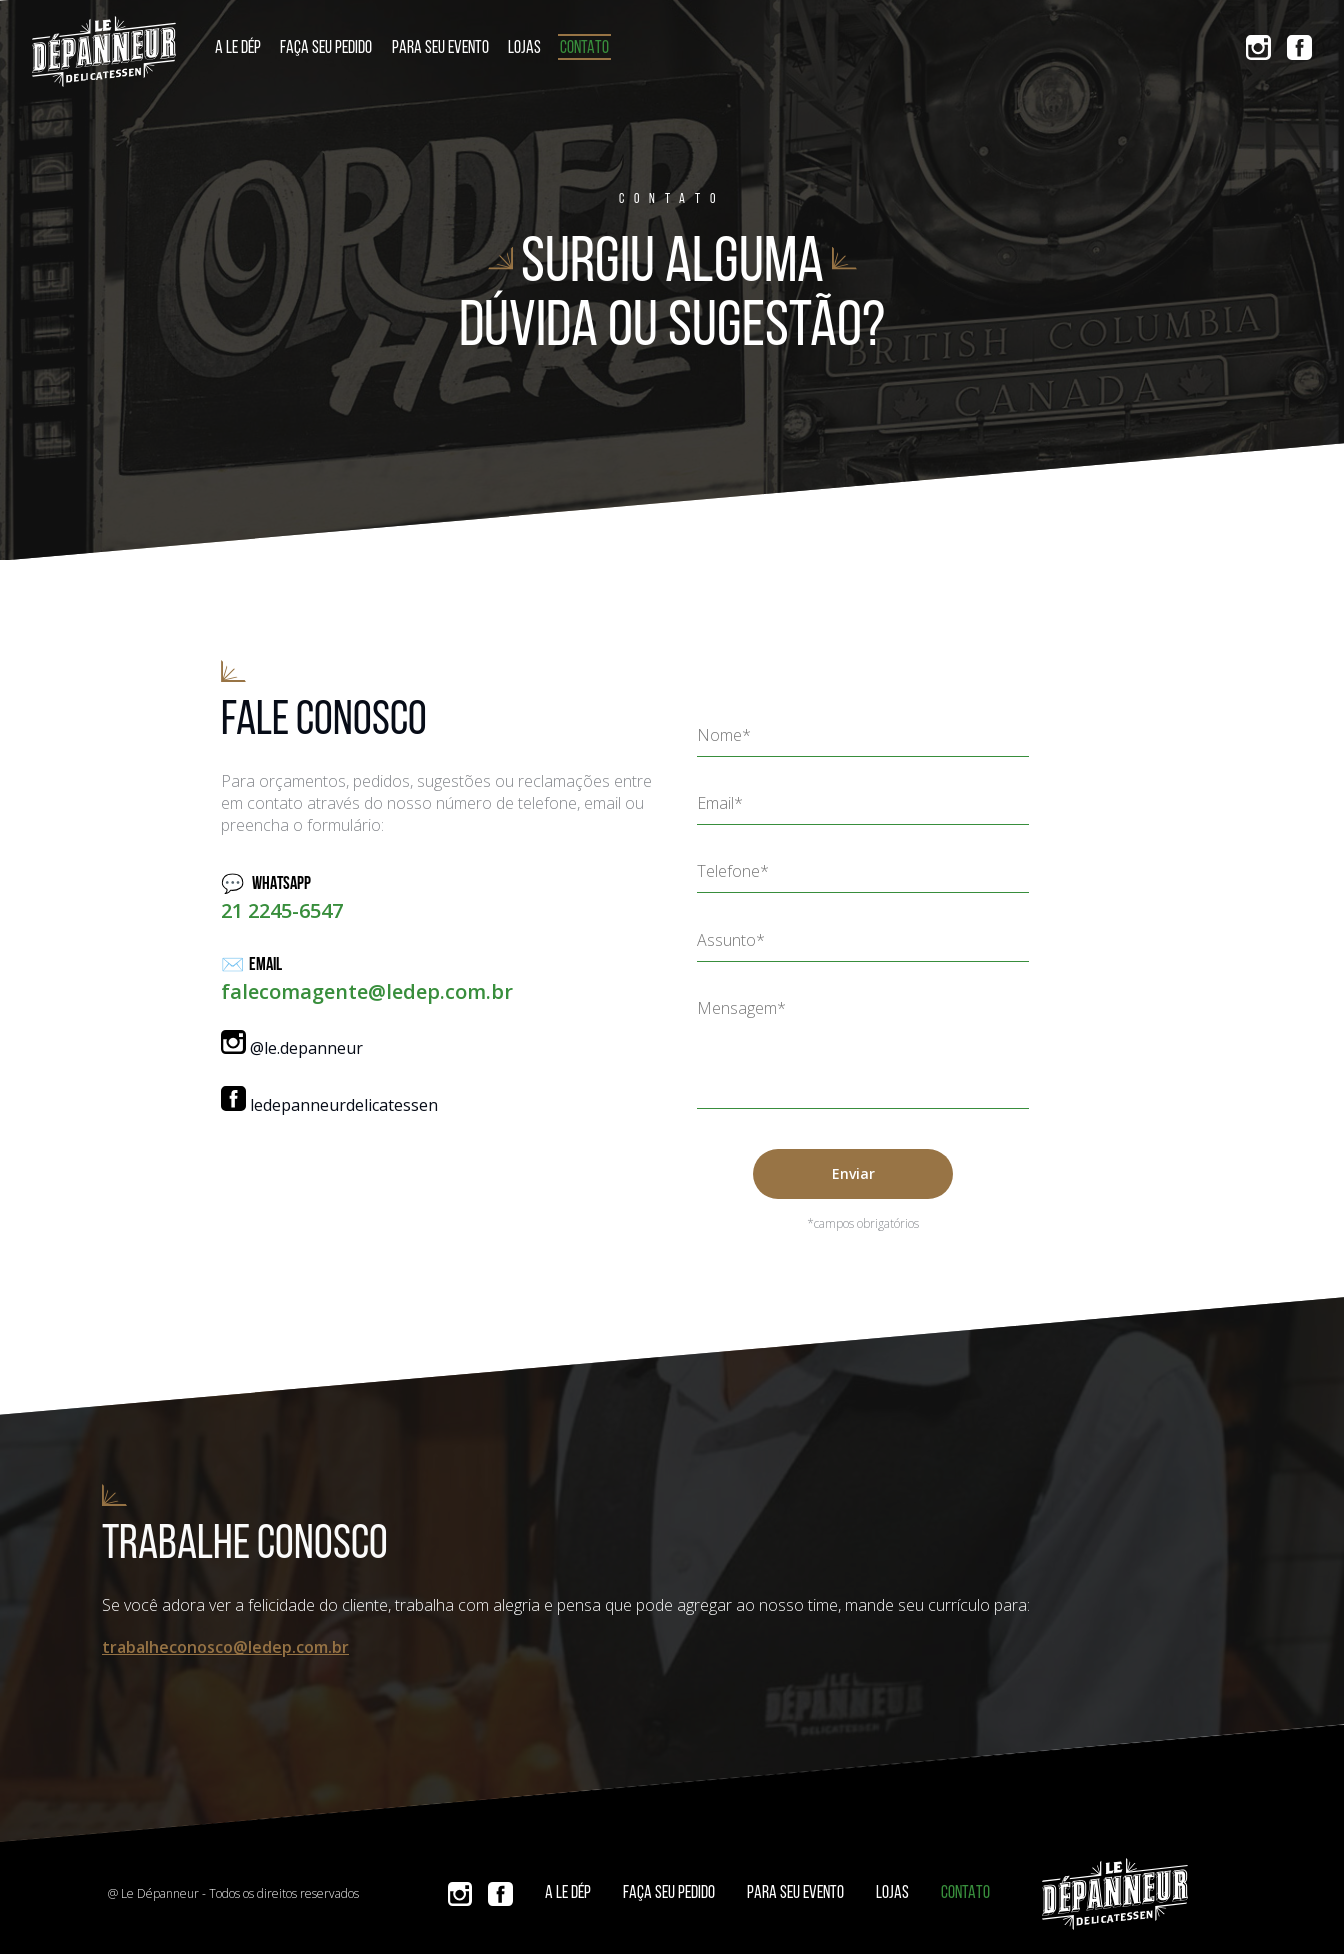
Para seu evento (440, 48)
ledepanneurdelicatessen (329, 1105)
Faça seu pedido (326, 48)
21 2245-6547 (282, 910)
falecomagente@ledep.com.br (367, 991)
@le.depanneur (292, 1048)
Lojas (524, 48)
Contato (584, 48)
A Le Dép (238, 48)
